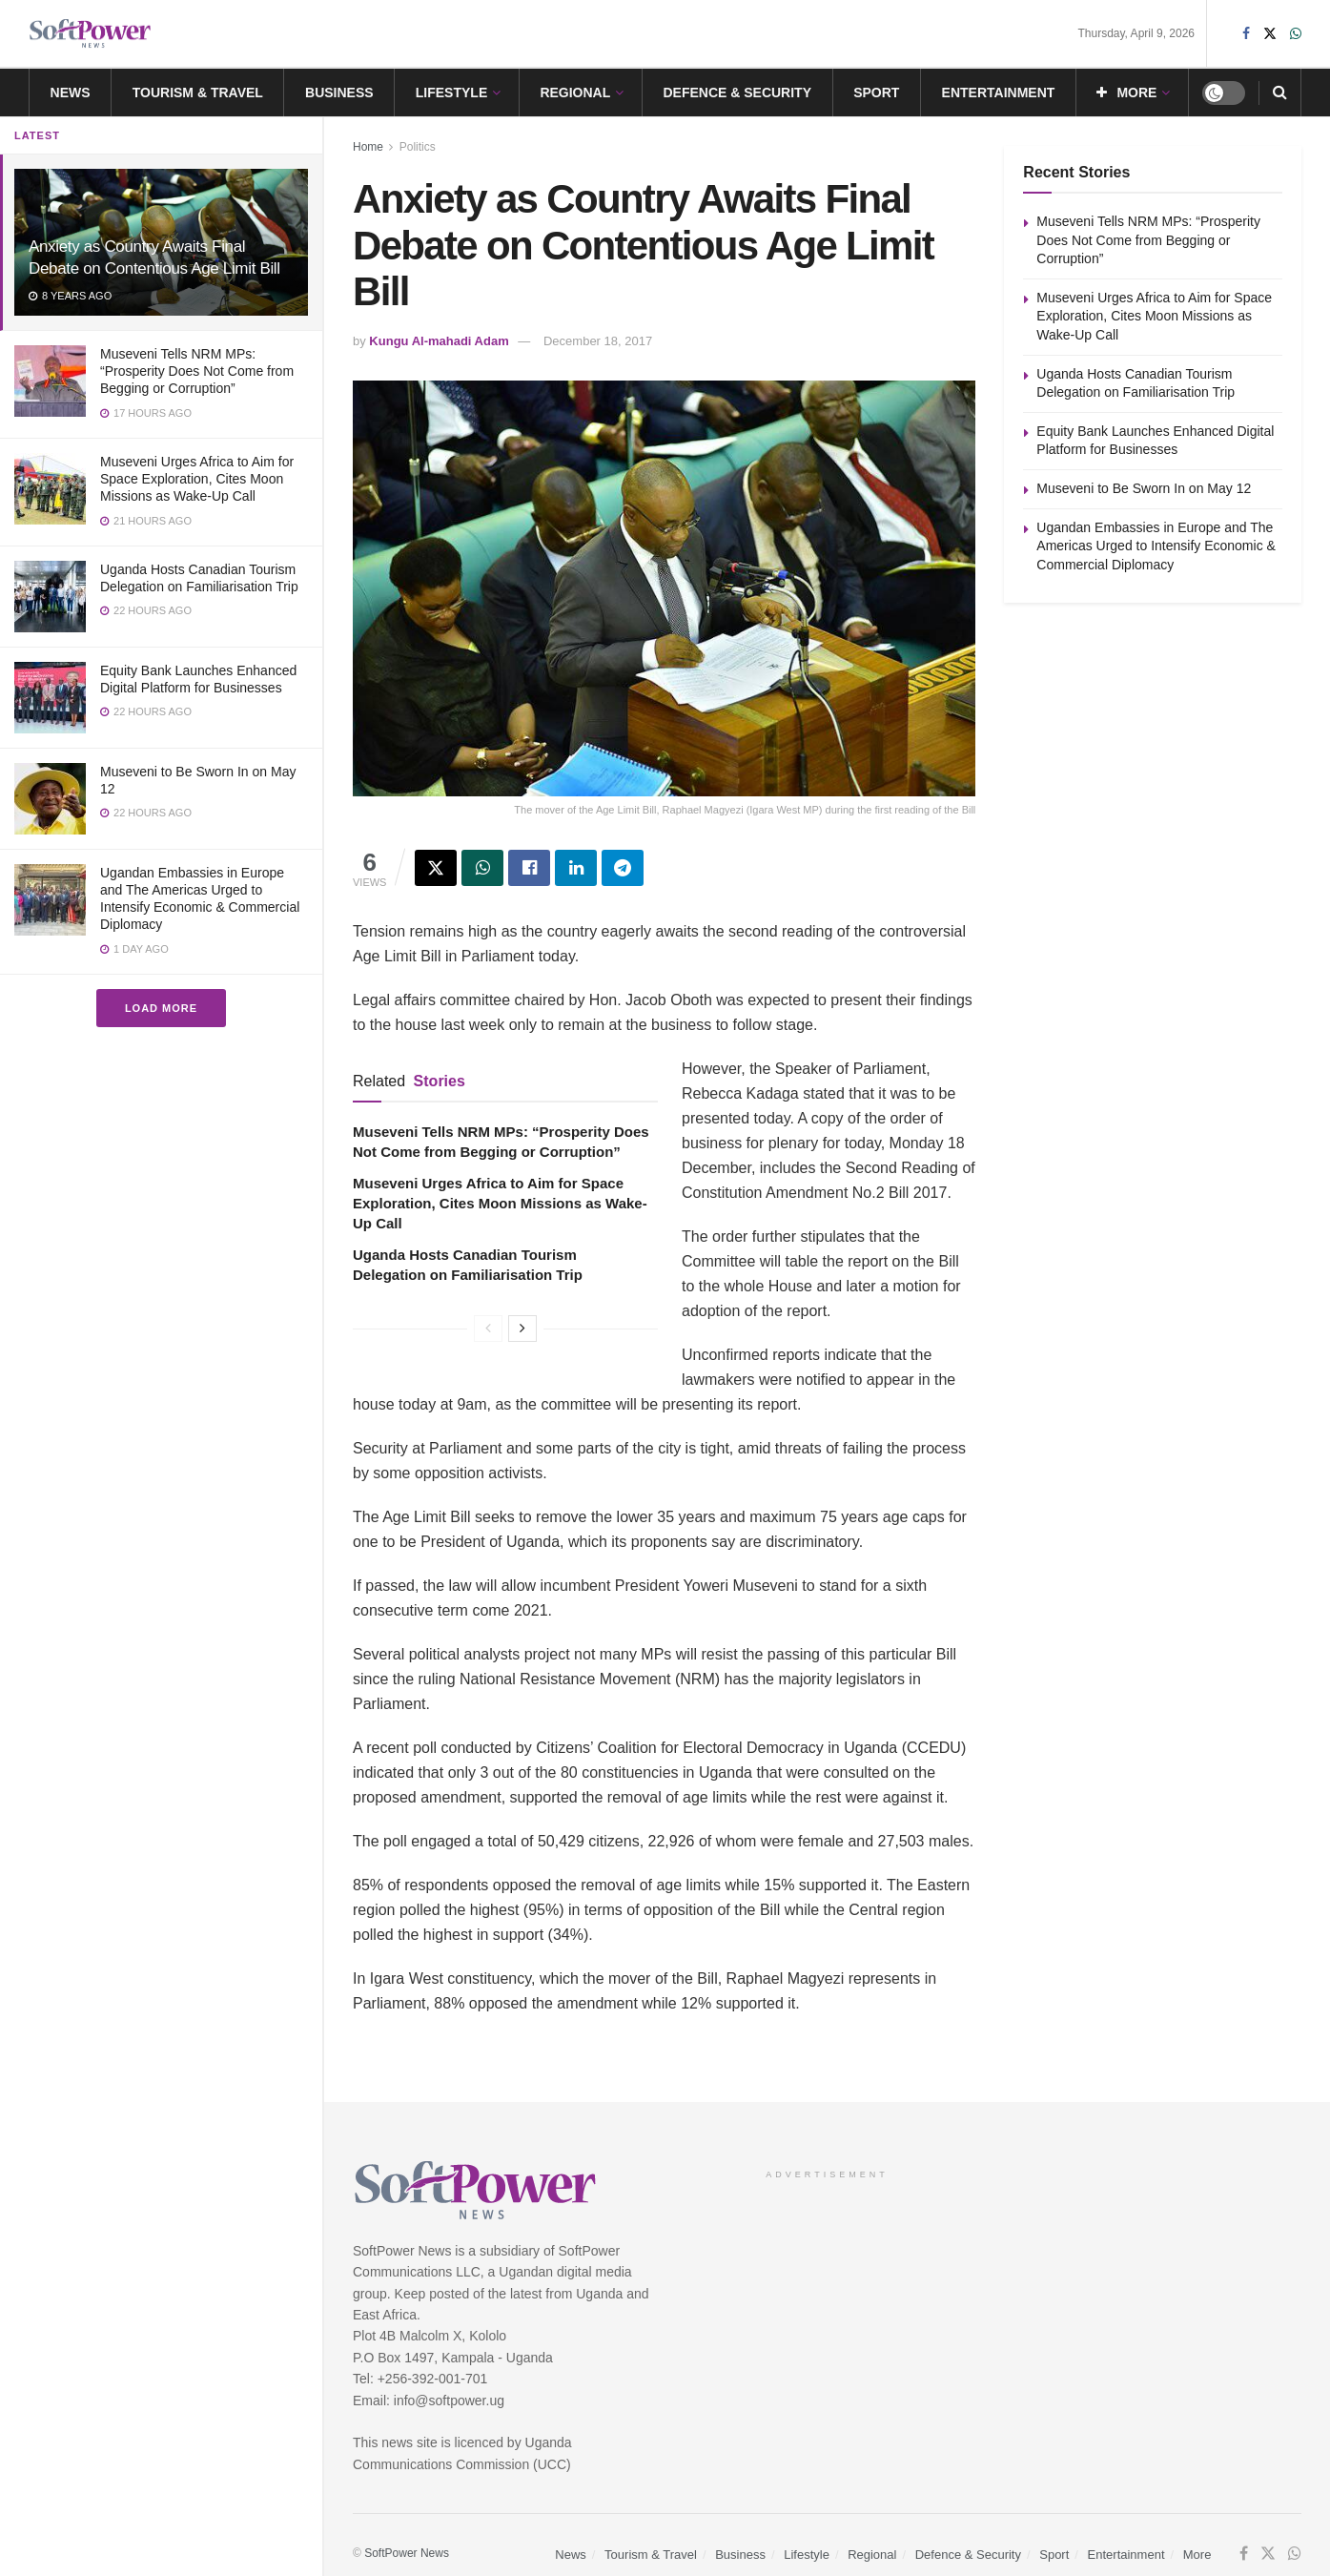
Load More (161, 1008)
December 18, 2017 (597, 341)
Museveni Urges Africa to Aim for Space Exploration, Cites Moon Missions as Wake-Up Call (197, 479)
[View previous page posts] (488, 1328)
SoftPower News (406, 2553)
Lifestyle (451, 92)
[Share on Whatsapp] (482, 868)
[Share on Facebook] (529, 868)
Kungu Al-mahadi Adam (438, 341)
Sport (876, 92)
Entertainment (998, 92)
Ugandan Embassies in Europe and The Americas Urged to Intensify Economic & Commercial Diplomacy (1156, 546)
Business (339, 92)
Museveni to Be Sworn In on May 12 (1143, 488)
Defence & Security (737, 92)
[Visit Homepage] (91, 33)
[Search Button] (1280, 92)
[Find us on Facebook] (1243, 2554)
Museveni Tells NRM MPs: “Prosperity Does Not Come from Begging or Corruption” (197, 371)
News (71, 92)
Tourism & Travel (198, 92)
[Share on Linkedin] (576, 868)
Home (368, 147)
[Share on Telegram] (623, 868)
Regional (575, 92)
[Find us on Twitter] (1268, 2554)
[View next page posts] (522, 1328)
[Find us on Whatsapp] (1294, 2554)
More (1126, 92)
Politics (417, 147)
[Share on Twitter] (436, 868)
